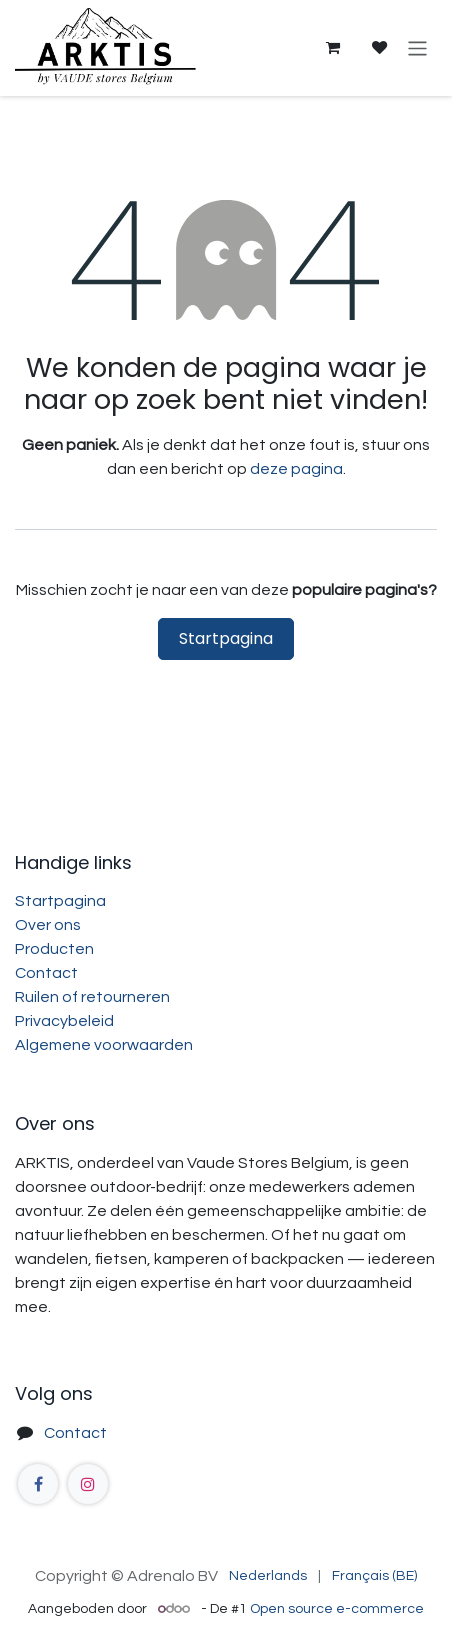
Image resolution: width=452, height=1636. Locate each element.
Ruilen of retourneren (92, 997)
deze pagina (296, 469)
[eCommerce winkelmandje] (332, 48)
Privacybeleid (64, 1021)
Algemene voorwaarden (104, 1045)
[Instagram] (88, 1484)
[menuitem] (268, 1576)
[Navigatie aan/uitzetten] (417, 47)
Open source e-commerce (337, 1609)
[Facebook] (38, 1484)
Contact (46, 973)
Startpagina (226, 638)
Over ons (48, 925)
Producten (54, 949)
